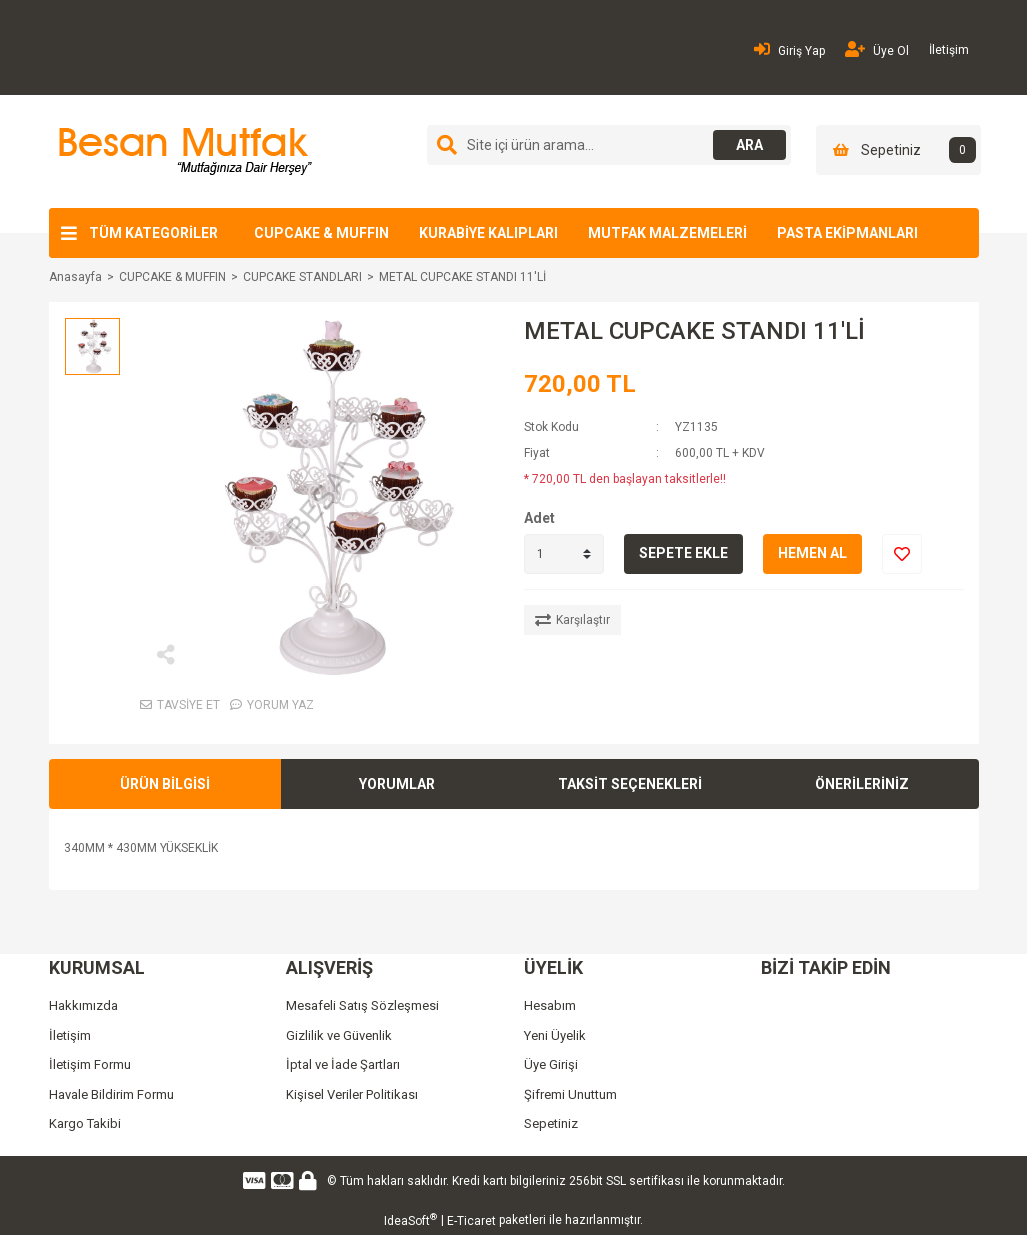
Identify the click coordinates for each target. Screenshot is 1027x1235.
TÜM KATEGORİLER (153, 233)
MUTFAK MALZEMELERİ (667, 233)
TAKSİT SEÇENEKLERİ (630, 784)
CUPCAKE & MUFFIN (321, 233)
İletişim (949, 50)
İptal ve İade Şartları (343, 1064)
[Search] (609, 145)
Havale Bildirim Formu (111, 1094)
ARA (745, 145)
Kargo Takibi (85, 1123)
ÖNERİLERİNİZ (862, 784)
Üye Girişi (551, 1064)
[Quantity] (564, 554)
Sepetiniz (551, 1123)
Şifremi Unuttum (570, 1094)
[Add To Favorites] (902, 554)
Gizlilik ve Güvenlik (339, 1035)
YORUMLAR (397, 784)
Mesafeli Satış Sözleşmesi (362, 1005)
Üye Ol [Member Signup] (877, 49)
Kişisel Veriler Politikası (352, 1094)
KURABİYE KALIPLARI (488, 233)
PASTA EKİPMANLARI (847, 233)
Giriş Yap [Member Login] (789, 49)
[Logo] (182, 151)
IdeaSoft (410, 1220)
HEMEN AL (812, 553)
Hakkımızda (83, 1005)
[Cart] (898, 150)
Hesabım (550, 1005)
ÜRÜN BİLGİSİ (165, 784)
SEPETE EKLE (683, 553)
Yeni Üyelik (555, 1035)
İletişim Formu (90, 1064)
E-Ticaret (471, 1221)
